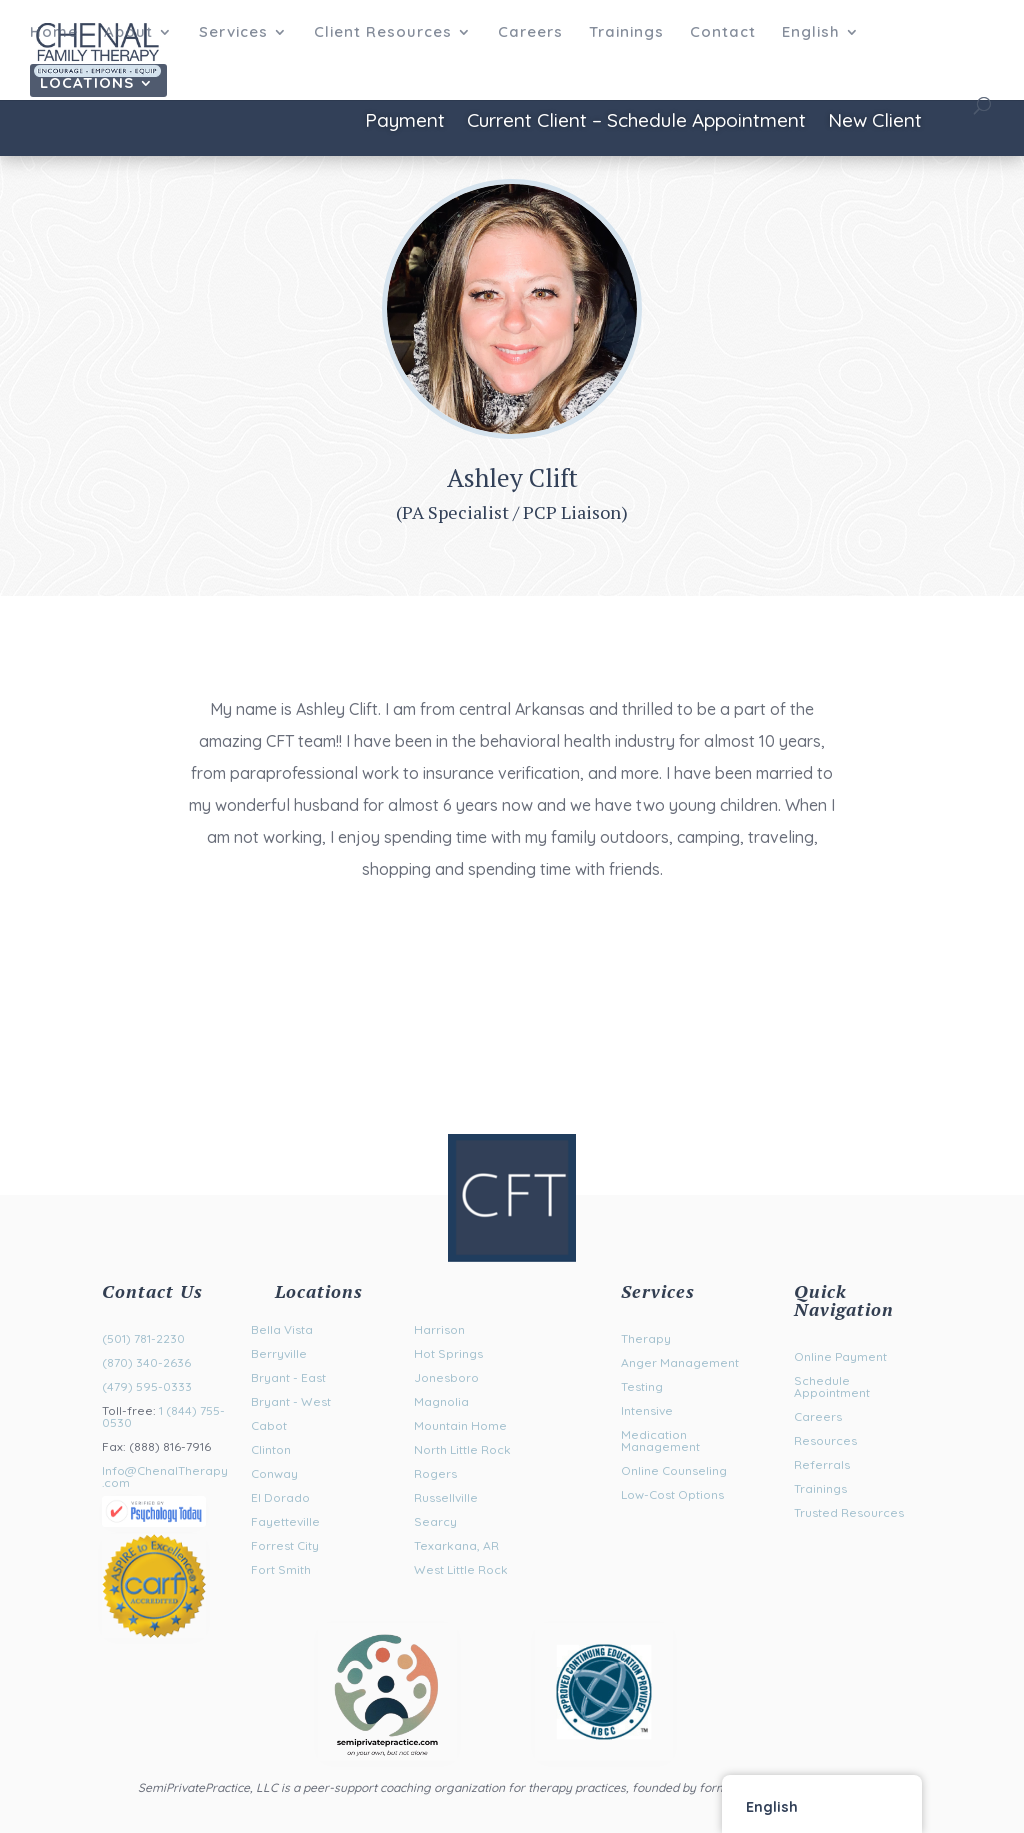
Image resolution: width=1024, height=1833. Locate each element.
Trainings (626, 33)
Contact (723, 33)
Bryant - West (291, 1401)
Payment (405, 122)
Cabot (269, 1425)
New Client (875, 122)
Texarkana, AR (456, 1545)
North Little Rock (462, 1449)
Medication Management (660, 1440)
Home (54, 33)
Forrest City (285, 1545)
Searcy (435, 1521)
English (811, 33)
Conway (274, 1473)
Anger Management (680, 1362)
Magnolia (441, 1401)
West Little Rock (461, 1569)
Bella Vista (282, 1329)
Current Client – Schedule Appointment (636, 122)
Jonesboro (446, 1377)
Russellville (446, 1497)
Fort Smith (281, 1569)
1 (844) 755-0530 (163, 1416)
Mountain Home (460, 1425)
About (128, 33)
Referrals (822, 1464)
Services (233, 33)
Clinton (271, 1449)
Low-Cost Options (672, 1494)
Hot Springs (448, 1353)
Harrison (439, 1329)
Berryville (279, 1353)
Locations (87, 84)
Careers (530, 33)
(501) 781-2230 (143, 1338)
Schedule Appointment (832, 1386)
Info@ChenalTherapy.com (165, 1476)
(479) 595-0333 (147, 1386)
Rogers (435, 1473)
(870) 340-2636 (146, 1362)
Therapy (646, 1338)
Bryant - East (288, 1377)
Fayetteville (285, 1521)
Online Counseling (674, 1470)
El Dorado (280, 1497)
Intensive (647, 1410)
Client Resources (383, 33)
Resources (825, 1440)
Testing (642, 1386)
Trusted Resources (849, 1512)
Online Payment (840, 1356)
